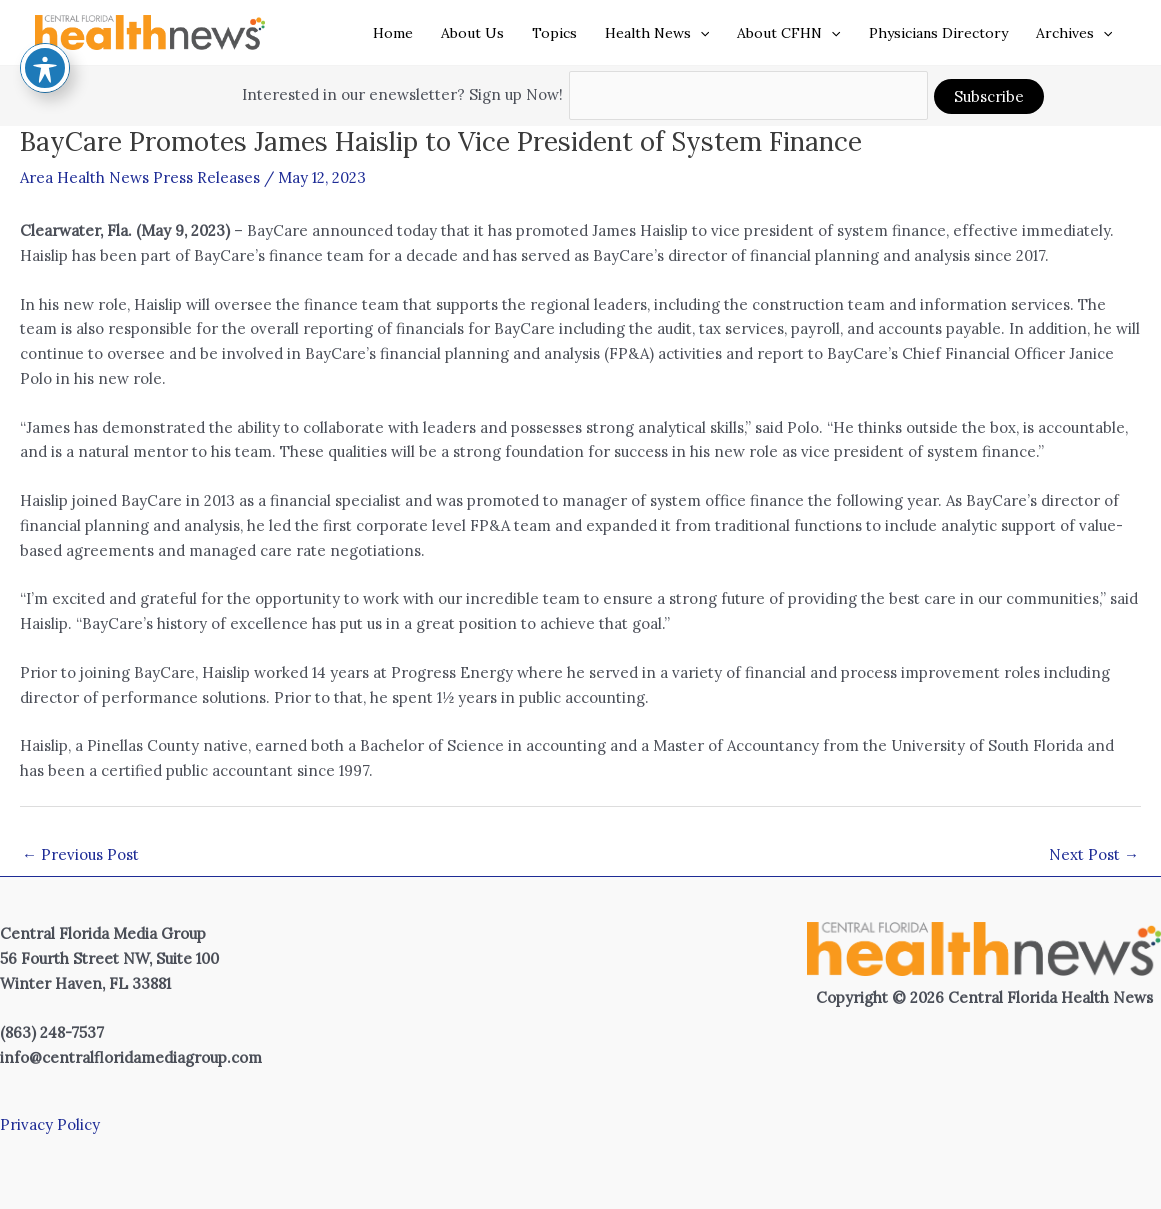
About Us (472, 33)
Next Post (1094, 854)
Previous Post (80, 854)
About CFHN (788, 33)
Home (393, 33)
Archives (1074, 33)
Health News (657, 33)
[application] (700, 33)
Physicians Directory (938, 33)
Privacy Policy (50, 1124)
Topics (554, 33)
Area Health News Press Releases (140, 177)
